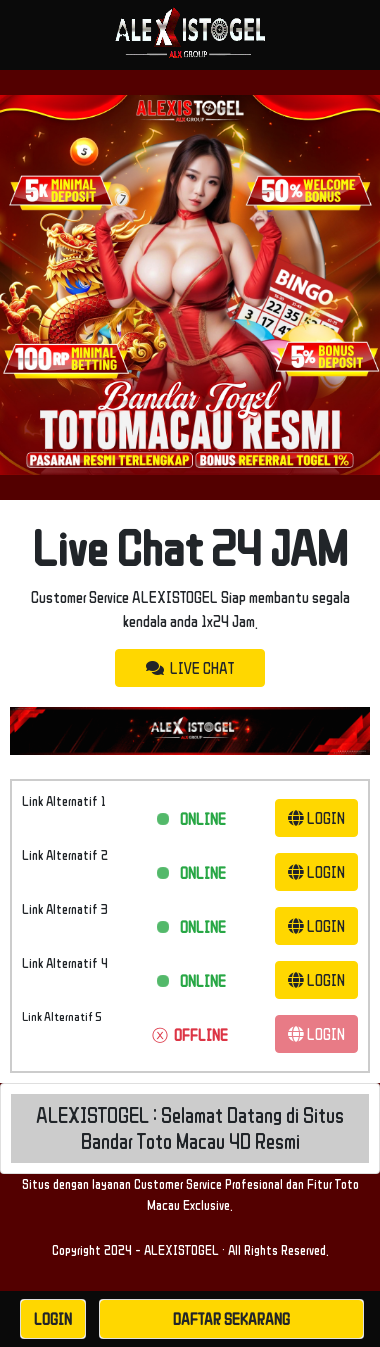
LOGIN (316, 818)
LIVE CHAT (190, 668)
